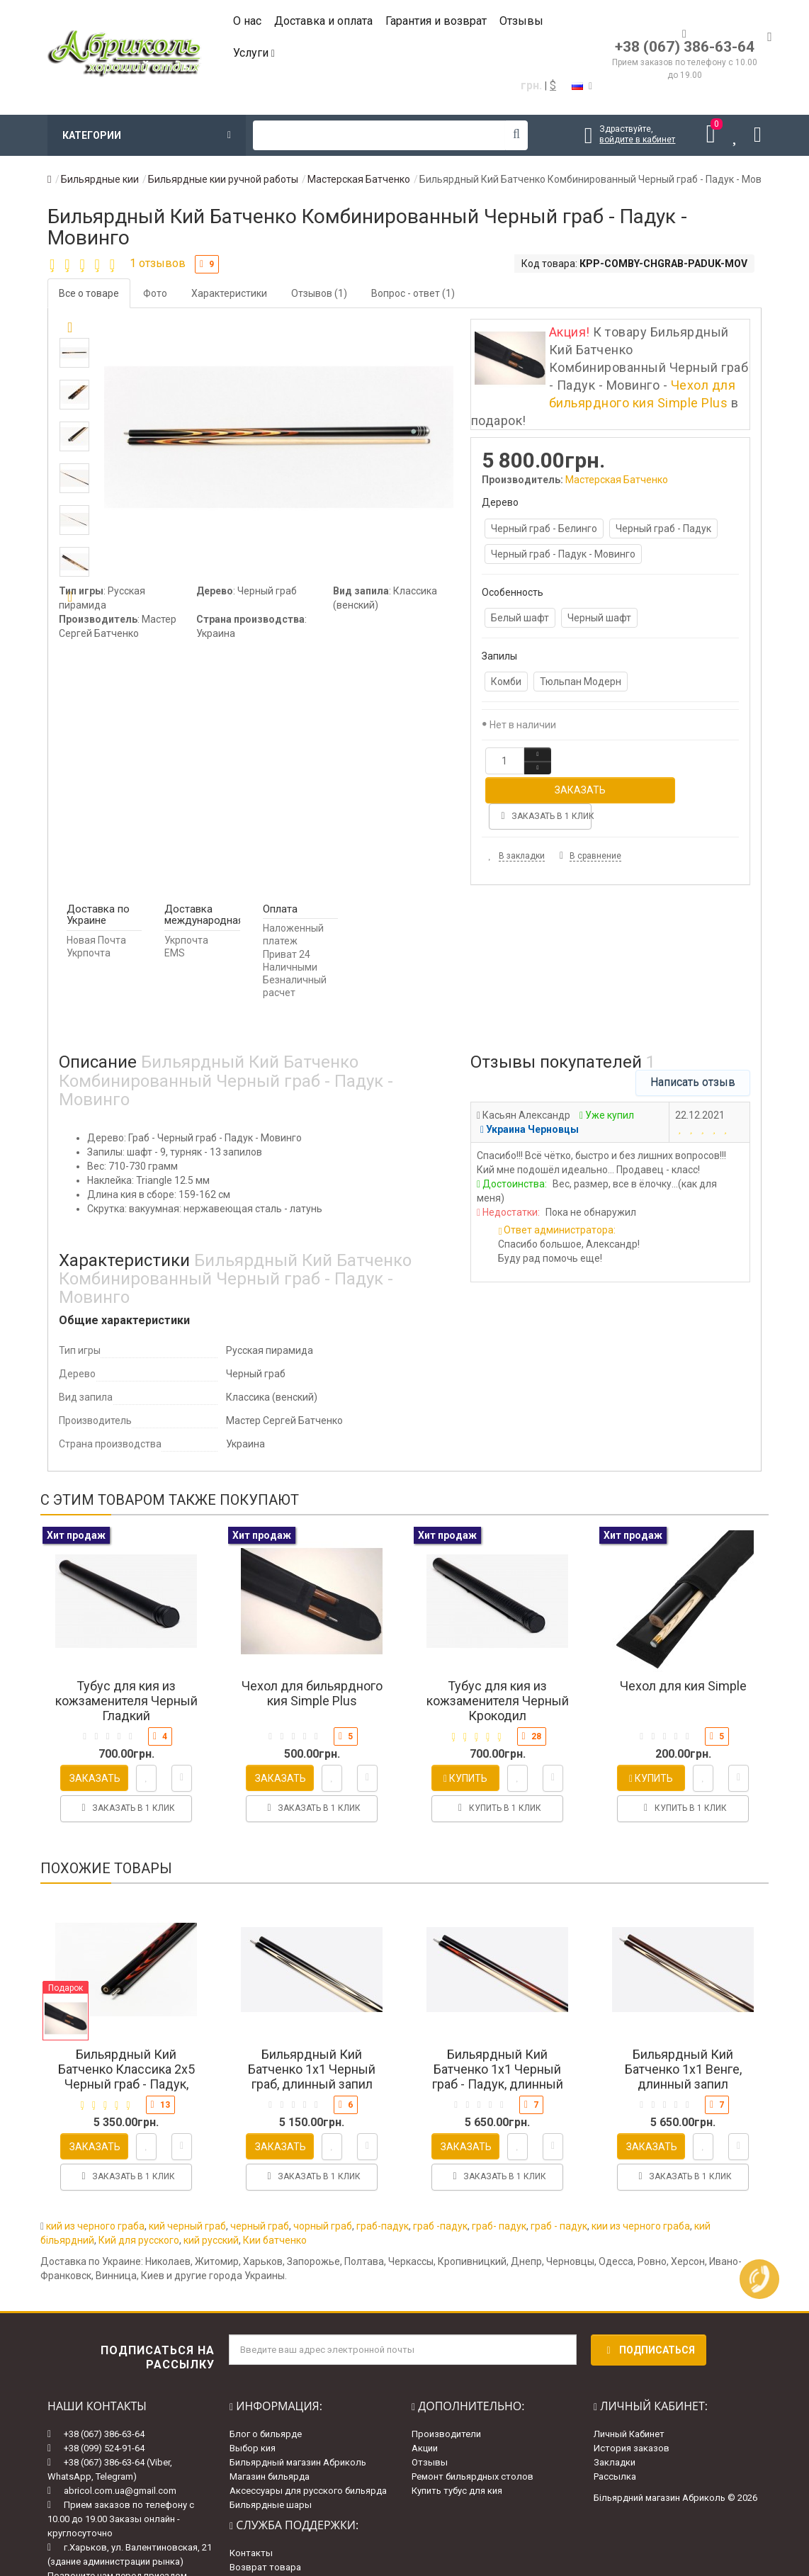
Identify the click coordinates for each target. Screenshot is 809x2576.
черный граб (259, 2171)
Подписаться (648, 2295)
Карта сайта (256, 2526)
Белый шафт (520, 617)
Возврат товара (265, 2512)
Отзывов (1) (319, 293)
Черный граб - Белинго (544, 528)
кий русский (211, 2185)
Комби (506, 681)
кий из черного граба (95, 2171)
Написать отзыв (692, 1027)
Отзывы (521, 21)
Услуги (254, 53)
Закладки (614, 2407)
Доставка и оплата (323, 21)
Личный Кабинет (629, 2379)
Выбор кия (253, 2393)
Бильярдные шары (271, 2450)
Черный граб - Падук (663, 528)
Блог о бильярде (266, 2379)
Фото (155, 293)
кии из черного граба (641, 2171)
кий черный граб (187, 2171)
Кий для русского (138, 2185)
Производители (446, 2379)
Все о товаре (89, 293)
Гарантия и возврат (436, 21)
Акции (425, 2393)
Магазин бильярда (270, 2422)
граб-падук (382, 2171)
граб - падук (559, 2171)
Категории (146, 135)
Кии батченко (275, 2185)
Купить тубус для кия (457, 2436)
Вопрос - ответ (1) (413, 293)
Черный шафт (599, 617)
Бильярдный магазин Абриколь (298, 2407)
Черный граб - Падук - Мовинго (563, 554)
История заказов (631, 2393)
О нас (247, 21)
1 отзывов (158, 263)
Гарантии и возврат (273, 2540)
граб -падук (440, 2171)
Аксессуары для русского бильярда (308, 2436)
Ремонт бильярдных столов (472, 2422)
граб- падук (499, 2171)
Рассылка (615, 2422)
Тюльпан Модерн (580, 681)
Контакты (251, 2497)
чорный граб (322, 2171)
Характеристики (229, 293)
